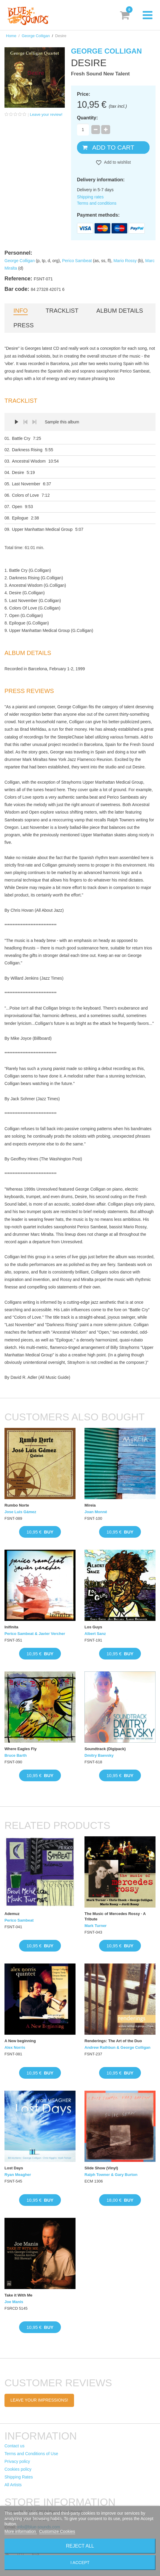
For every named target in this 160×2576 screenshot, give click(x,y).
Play (16, 421)
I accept (80, 2562)
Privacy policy (17, 2461)
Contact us (14, 2445)
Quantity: (87, 117)
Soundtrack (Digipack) (105, 1749)
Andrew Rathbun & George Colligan (117, 2047)
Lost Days (13, 2168)
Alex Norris (14, 2047)
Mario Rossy (125, 260)
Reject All (80, 2545)
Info (20, 310)
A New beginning (20, 2041)
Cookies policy (17, 2469)
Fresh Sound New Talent (100, 74)
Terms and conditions (96, 203)
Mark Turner (95, 1925)
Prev (25, 421)
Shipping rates (90, 196)
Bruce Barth (15, 1755)
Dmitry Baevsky (99, 1755)
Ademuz (12, 1913)
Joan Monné (95, 1512)
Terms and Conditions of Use (31, 2453)
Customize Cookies (57, 2531)
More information (20, 2531)
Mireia (90, 1505)
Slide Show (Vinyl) (101, 2168)
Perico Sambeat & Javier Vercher (34, 1633)
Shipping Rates (18, 2477)
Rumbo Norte (16, 1505)
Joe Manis (13, 2302)
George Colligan (36, 36)
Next (34, 421)
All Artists (13, 2484)
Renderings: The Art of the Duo (113, 2041)
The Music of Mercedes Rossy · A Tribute (115, 1916)
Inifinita (11, 1627)
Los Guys (93, 1627)
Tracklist (62, 310)
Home (11, 36)
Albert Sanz (95, 1633)
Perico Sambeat (77, 260)
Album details (119, 310)
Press (23, 325)
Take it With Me (18, 2295)
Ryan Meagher (17, 2174)
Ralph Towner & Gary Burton (110, 2174)
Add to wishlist (117, 162)
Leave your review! (46, 114)
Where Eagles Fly (20, 1749)
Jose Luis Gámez (20, 1512)
